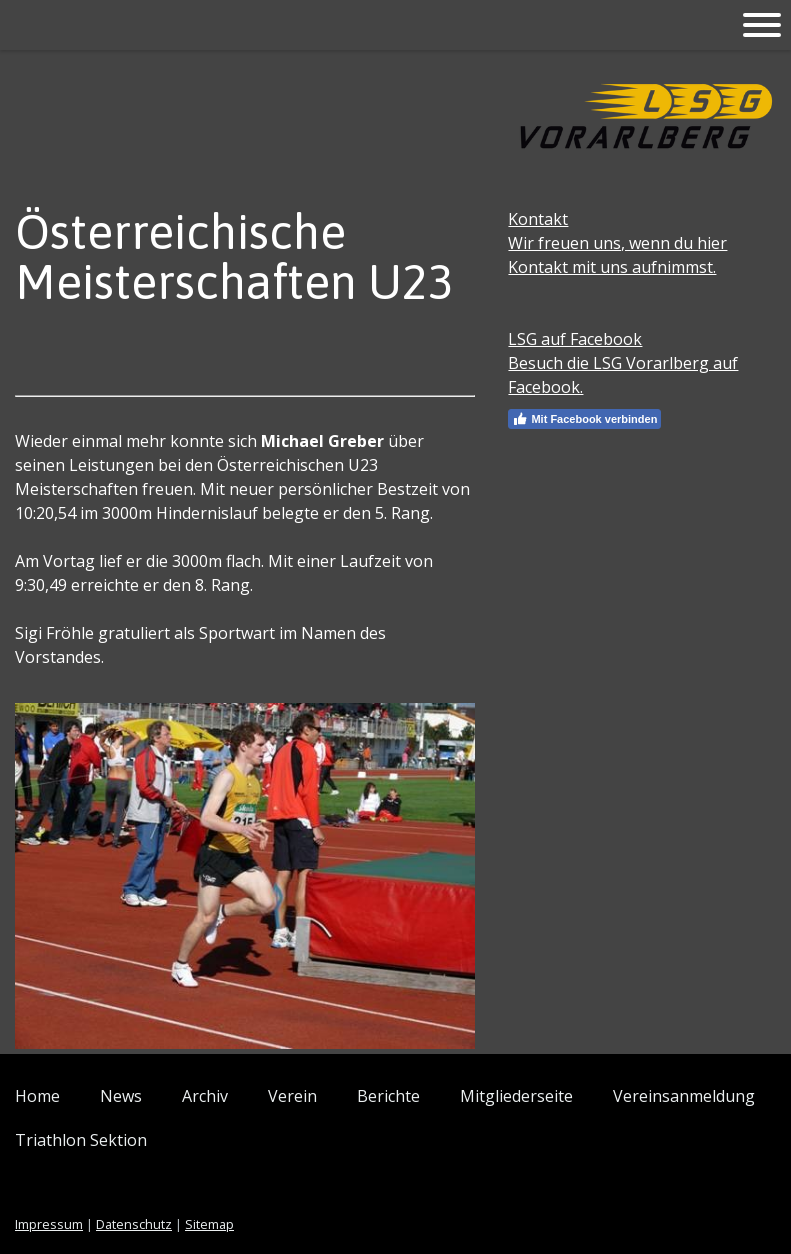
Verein (292, 1096)
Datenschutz (134, 1224)
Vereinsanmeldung (684, 1096)
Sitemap (209, 1224)
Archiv (205, 1096)
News (121, 1096)
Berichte (388, 1096)
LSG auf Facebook (575, 339)
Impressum (49, 1224)
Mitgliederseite (516, 1096)
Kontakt (538, 219)
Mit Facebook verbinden (584, 419)
